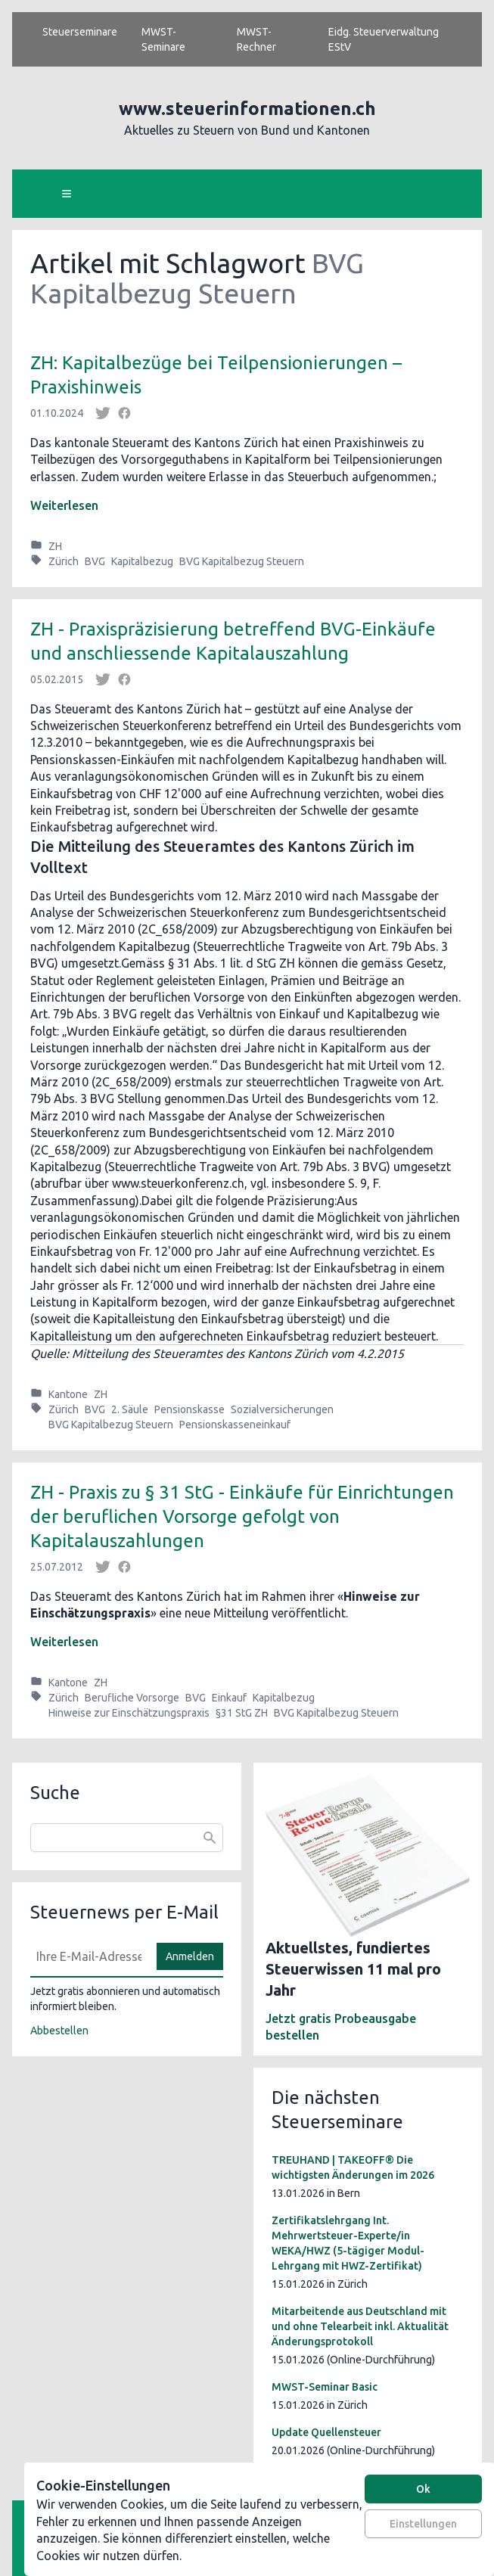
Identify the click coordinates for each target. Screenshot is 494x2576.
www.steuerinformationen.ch (247, 108)
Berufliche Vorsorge (132, 1698)
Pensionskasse (189, 1409)
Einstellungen (423, 2524)
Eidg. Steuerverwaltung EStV (383, 39)
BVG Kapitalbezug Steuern (241, 561)
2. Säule (129, 1409)
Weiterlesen (64, 505)
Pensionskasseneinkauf (234, 1425)
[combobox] (126, 1837)
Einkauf (229, 1698)
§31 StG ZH (242, 1713)
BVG (95, 561)
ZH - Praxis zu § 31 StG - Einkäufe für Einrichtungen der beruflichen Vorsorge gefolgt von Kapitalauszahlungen (242, 1516)
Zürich (63, 561)
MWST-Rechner (256, 39)
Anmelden (190, 1956)
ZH (55, 546)
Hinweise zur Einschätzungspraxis (129, 1713)
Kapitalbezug (142, 561)
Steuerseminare (79, 32)
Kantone (68, 1394)
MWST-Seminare (163, 39)
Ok (423, 2489)
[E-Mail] (89, 1956)
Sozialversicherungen (282, 1409)
